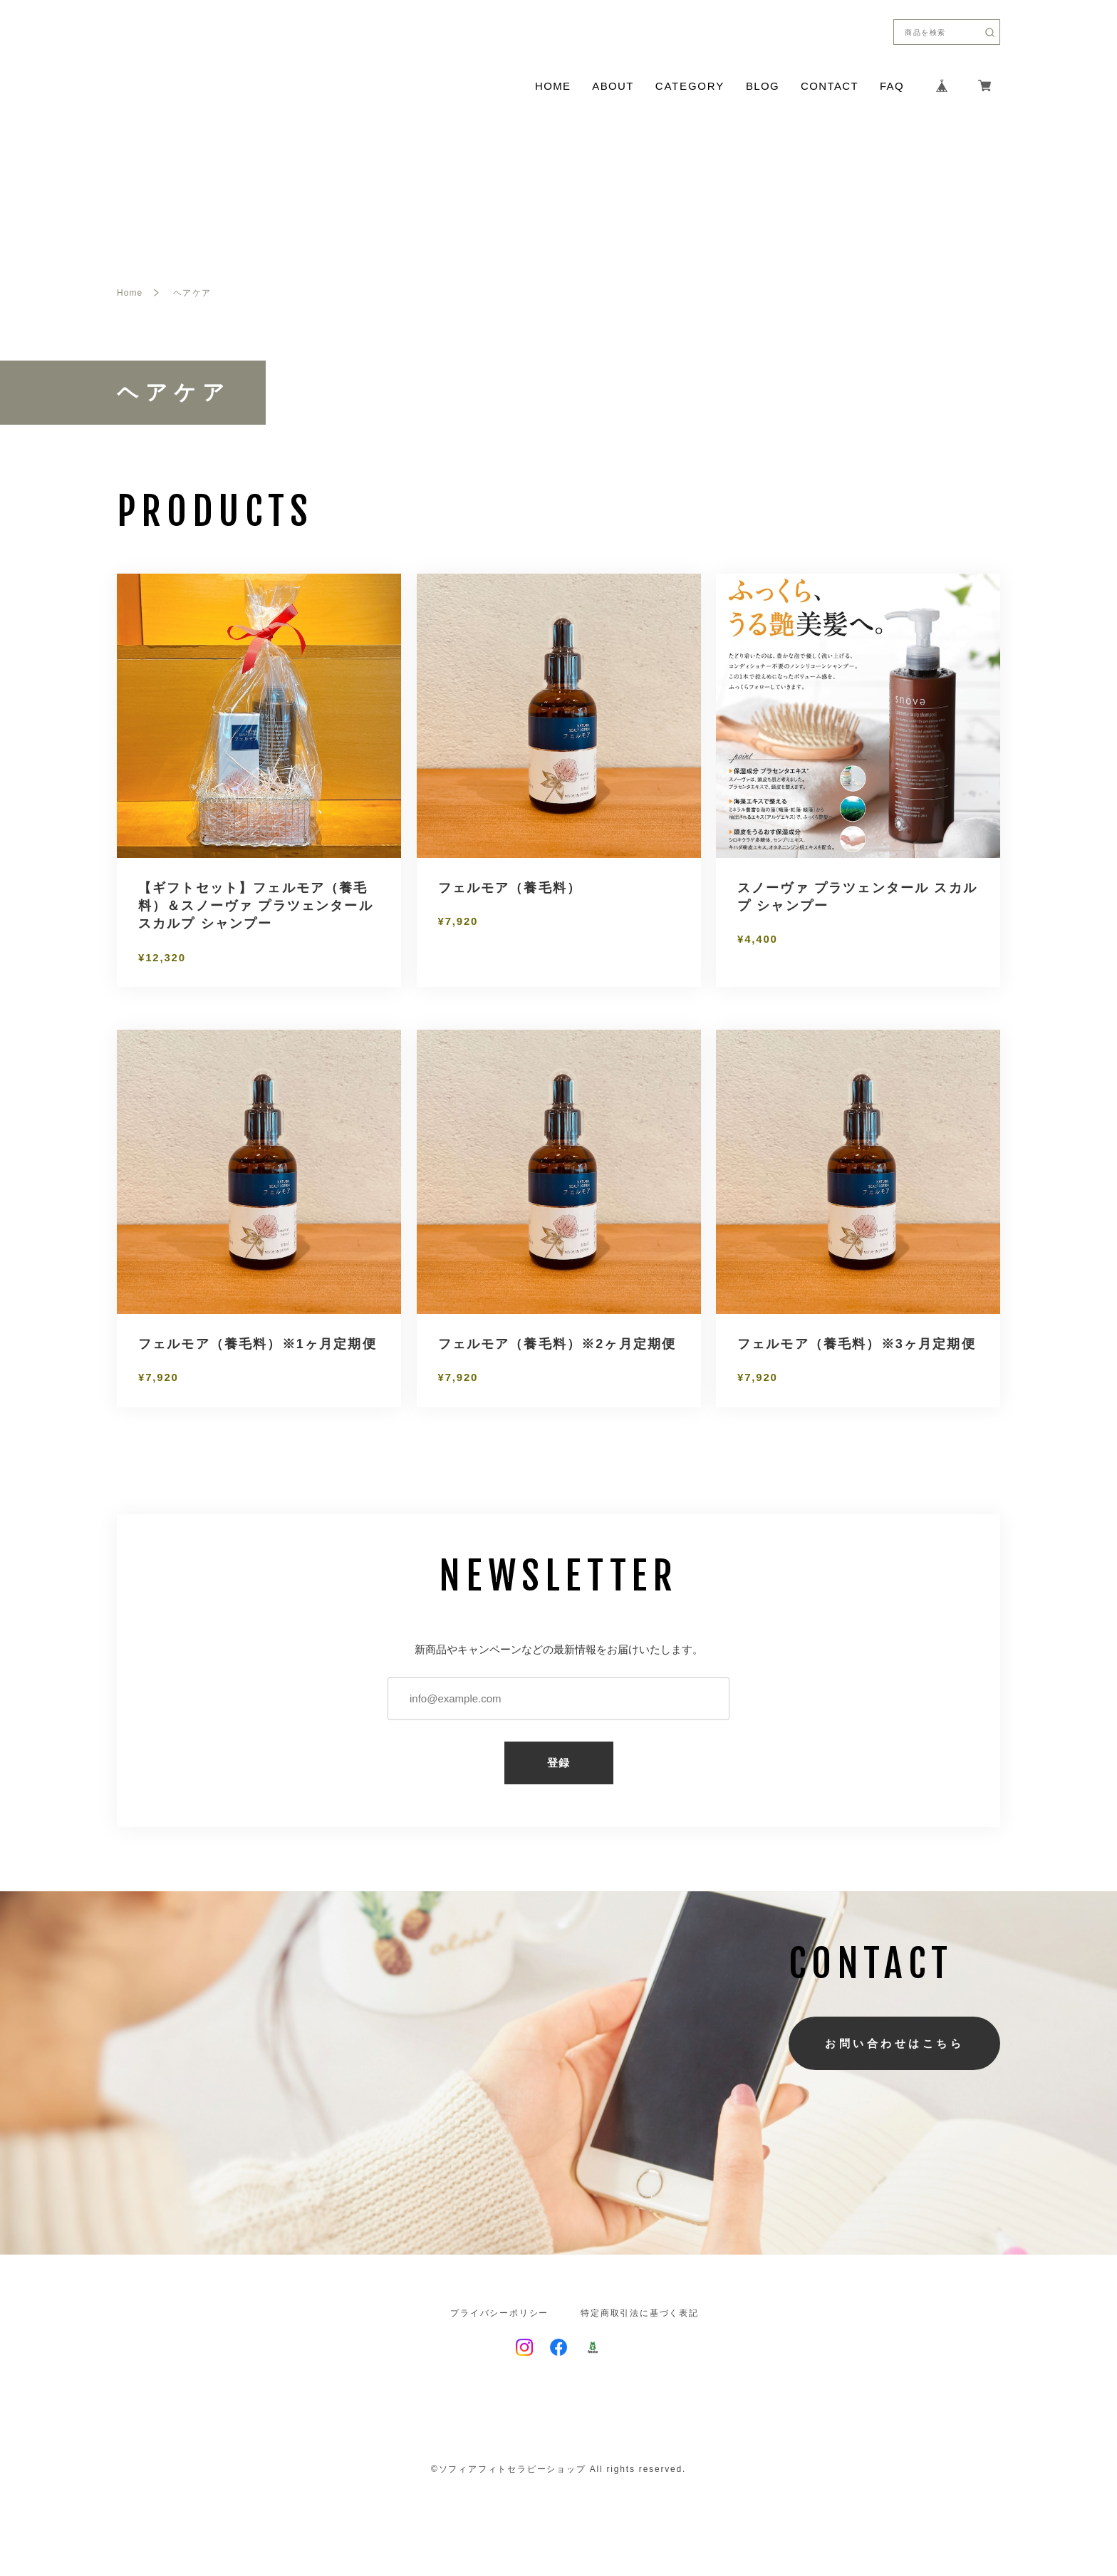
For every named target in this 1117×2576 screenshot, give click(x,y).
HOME (553, 86)
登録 (559, 1763)
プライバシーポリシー (499, 2313)
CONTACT (829, 86)
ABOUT (612, 86)
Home (129, 293)
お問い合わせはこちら (894, 2043)
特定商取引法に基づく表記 (640, 2313)
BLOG (762, 86)
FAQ (892, 86)
